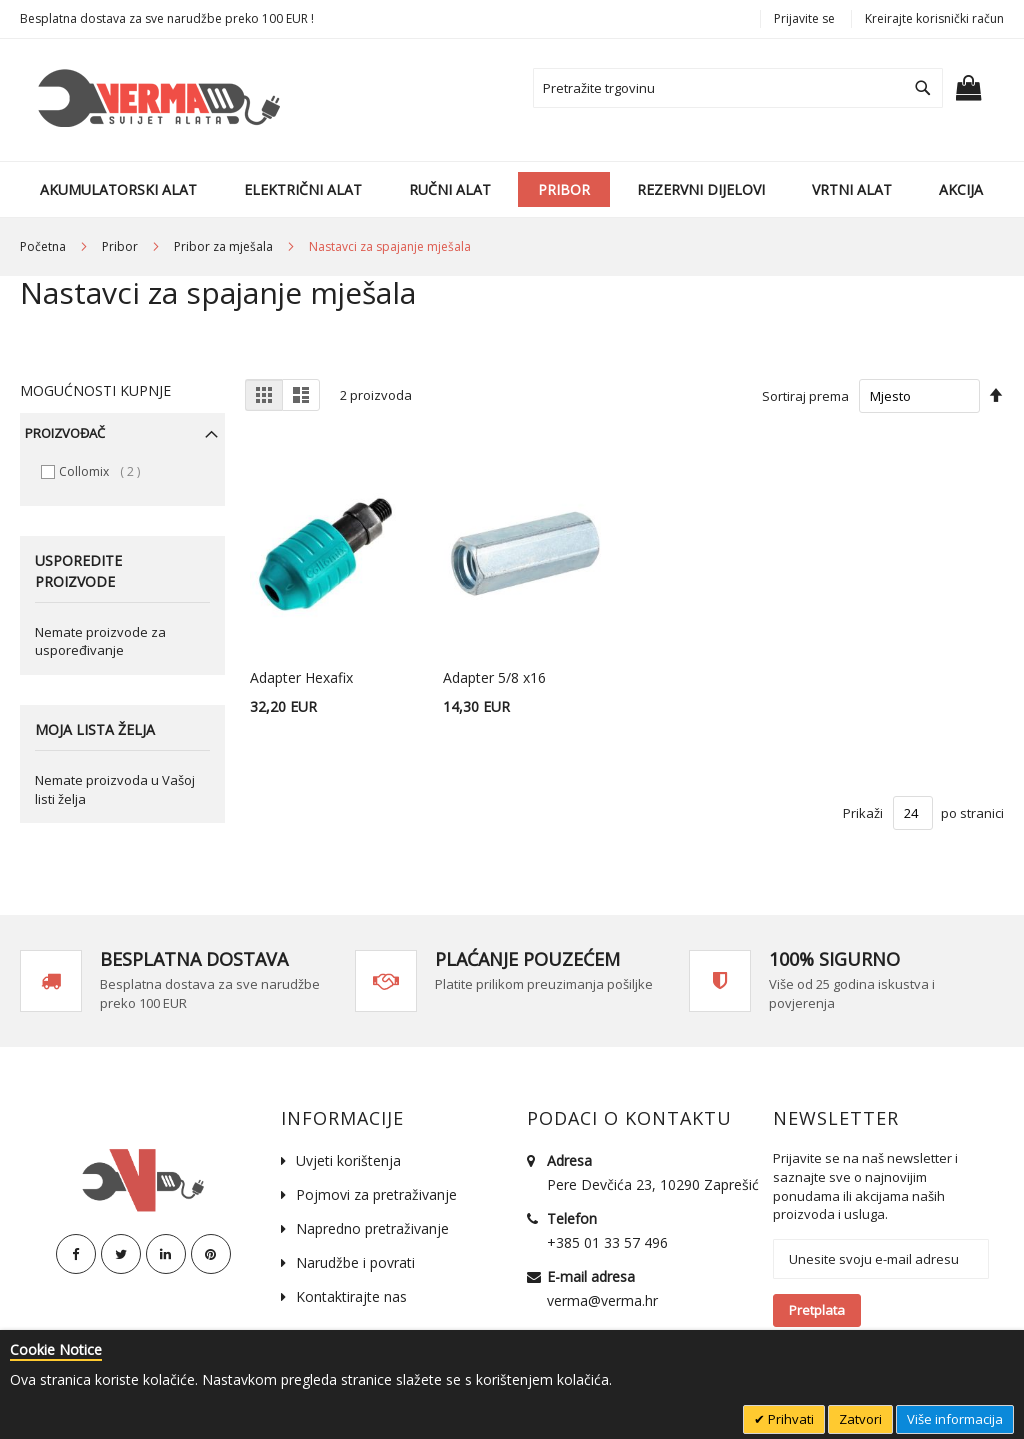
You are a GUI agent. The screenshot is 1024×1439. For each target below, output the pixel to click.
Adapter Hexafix (301, 677)
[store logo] (155, 100)
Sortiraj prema (805, 396)
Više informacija (955, 1419)
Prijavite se (804, 18)
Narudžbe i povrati (355, 1262)
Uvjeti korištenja (348, 1160)
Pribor (121, 246)
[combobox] (738, 88)
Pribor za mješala (225, 246)
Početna (44, 246)
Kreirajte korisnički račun (934, 18)
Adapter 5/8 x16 (494, 677)
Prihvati (789, 1419)
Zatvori (860, 1419)
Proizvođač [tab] (65, 433)
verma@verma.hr (602, 1300)
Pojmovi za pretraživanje (376, 1194)
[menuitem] (118, 189)
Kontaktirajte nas (351, 1296)
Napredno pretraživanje (372, 1228)
